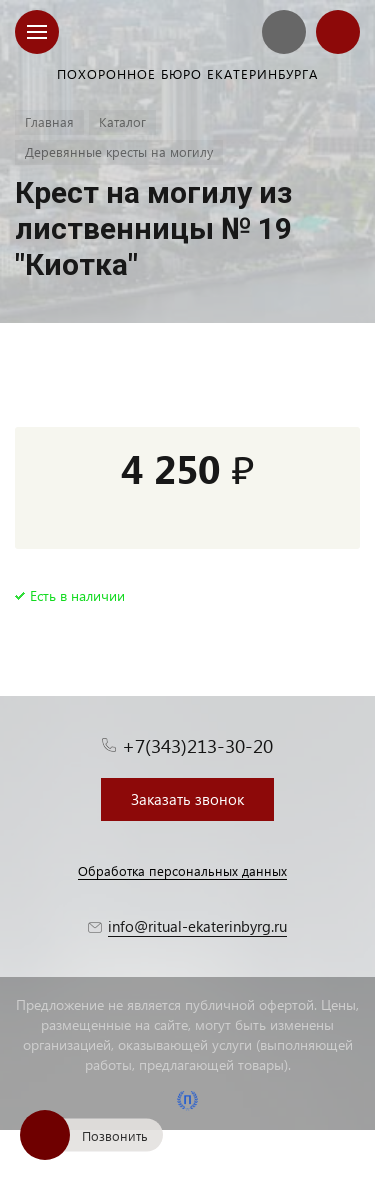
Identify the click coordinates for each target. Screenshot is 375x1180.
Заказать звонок (187, 799)
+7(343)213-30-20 (197, 745)
